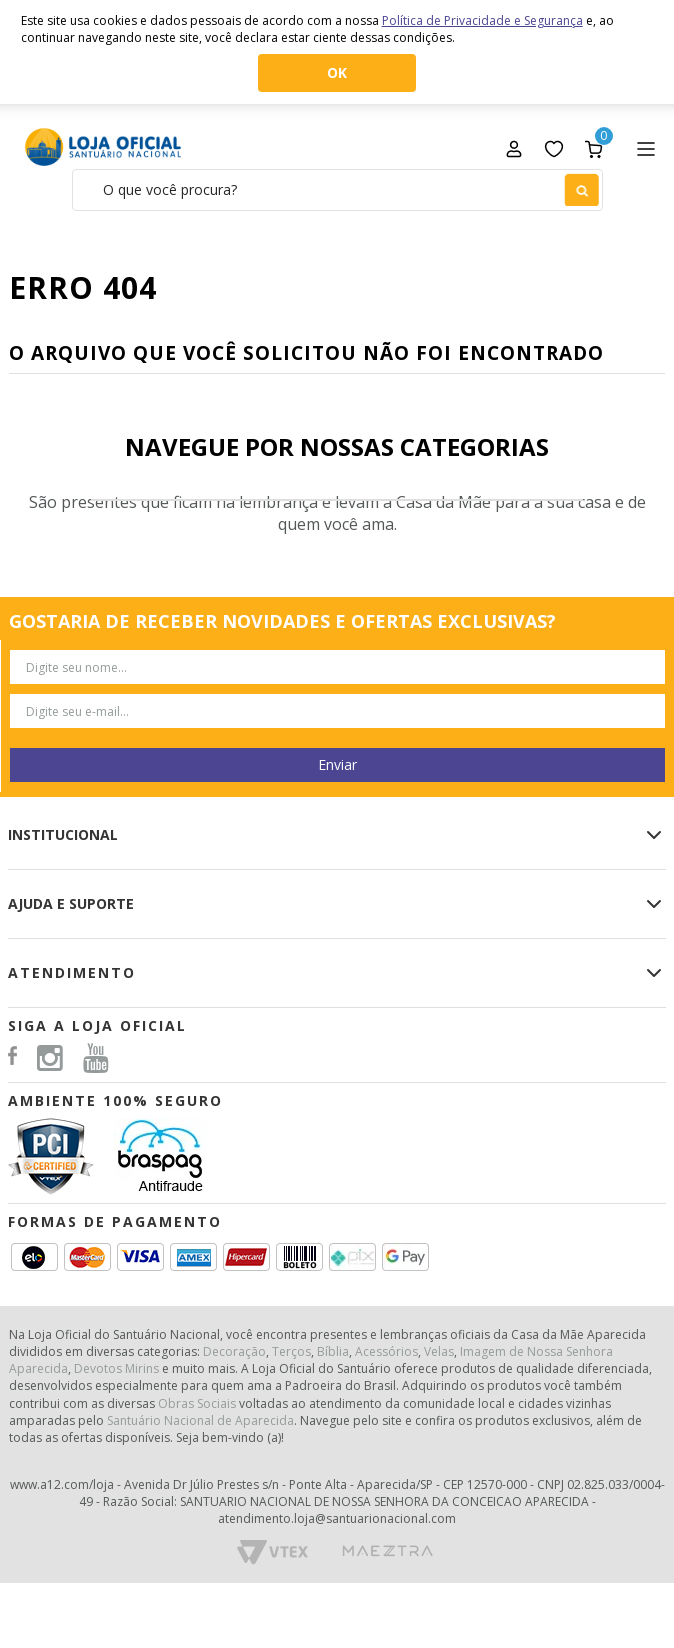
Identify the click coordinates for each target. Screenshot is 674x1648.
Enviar (337, 764)
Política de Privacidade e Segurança (482, 20)
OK (337, 72)
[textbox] (337, 190)
